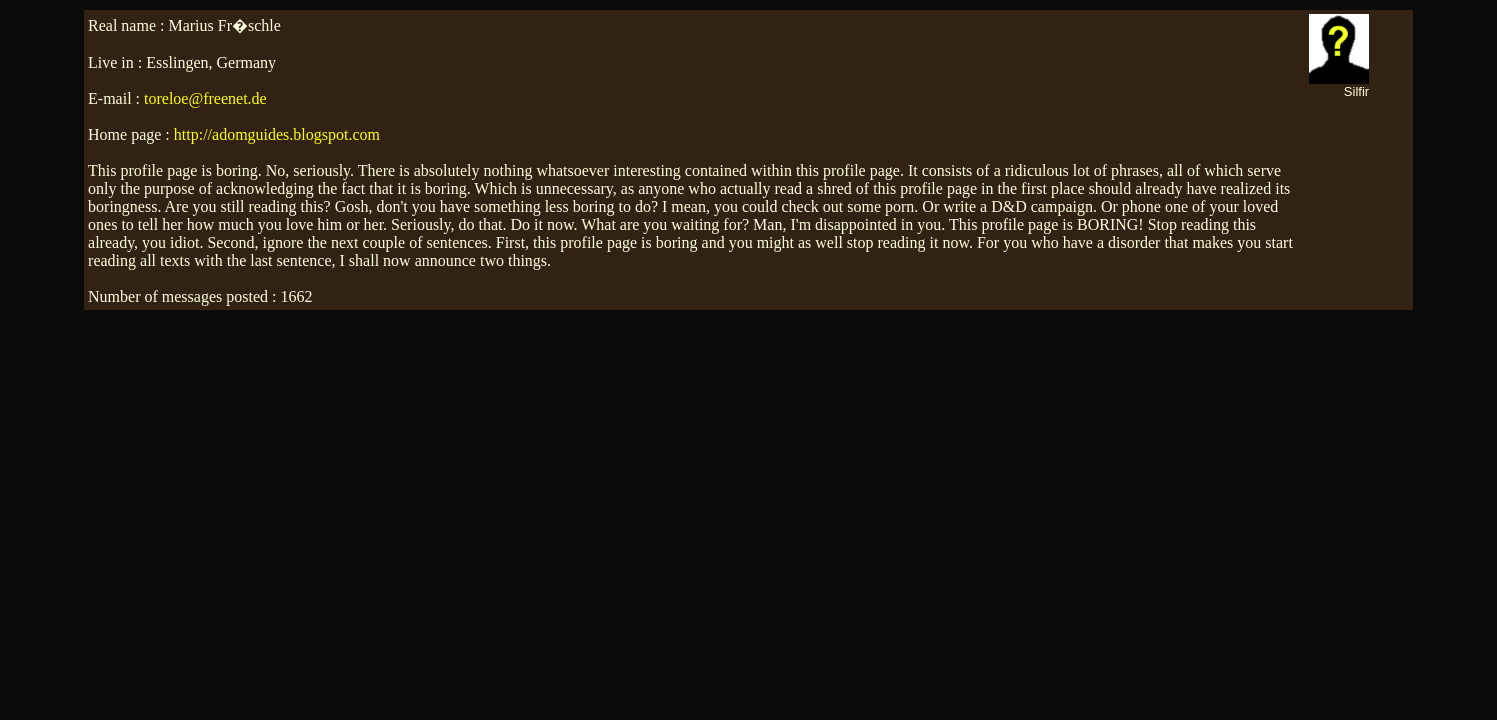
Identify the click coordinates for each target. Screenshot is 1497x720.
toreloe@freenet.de (205, 98)
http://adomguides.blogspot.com (277, 134)
